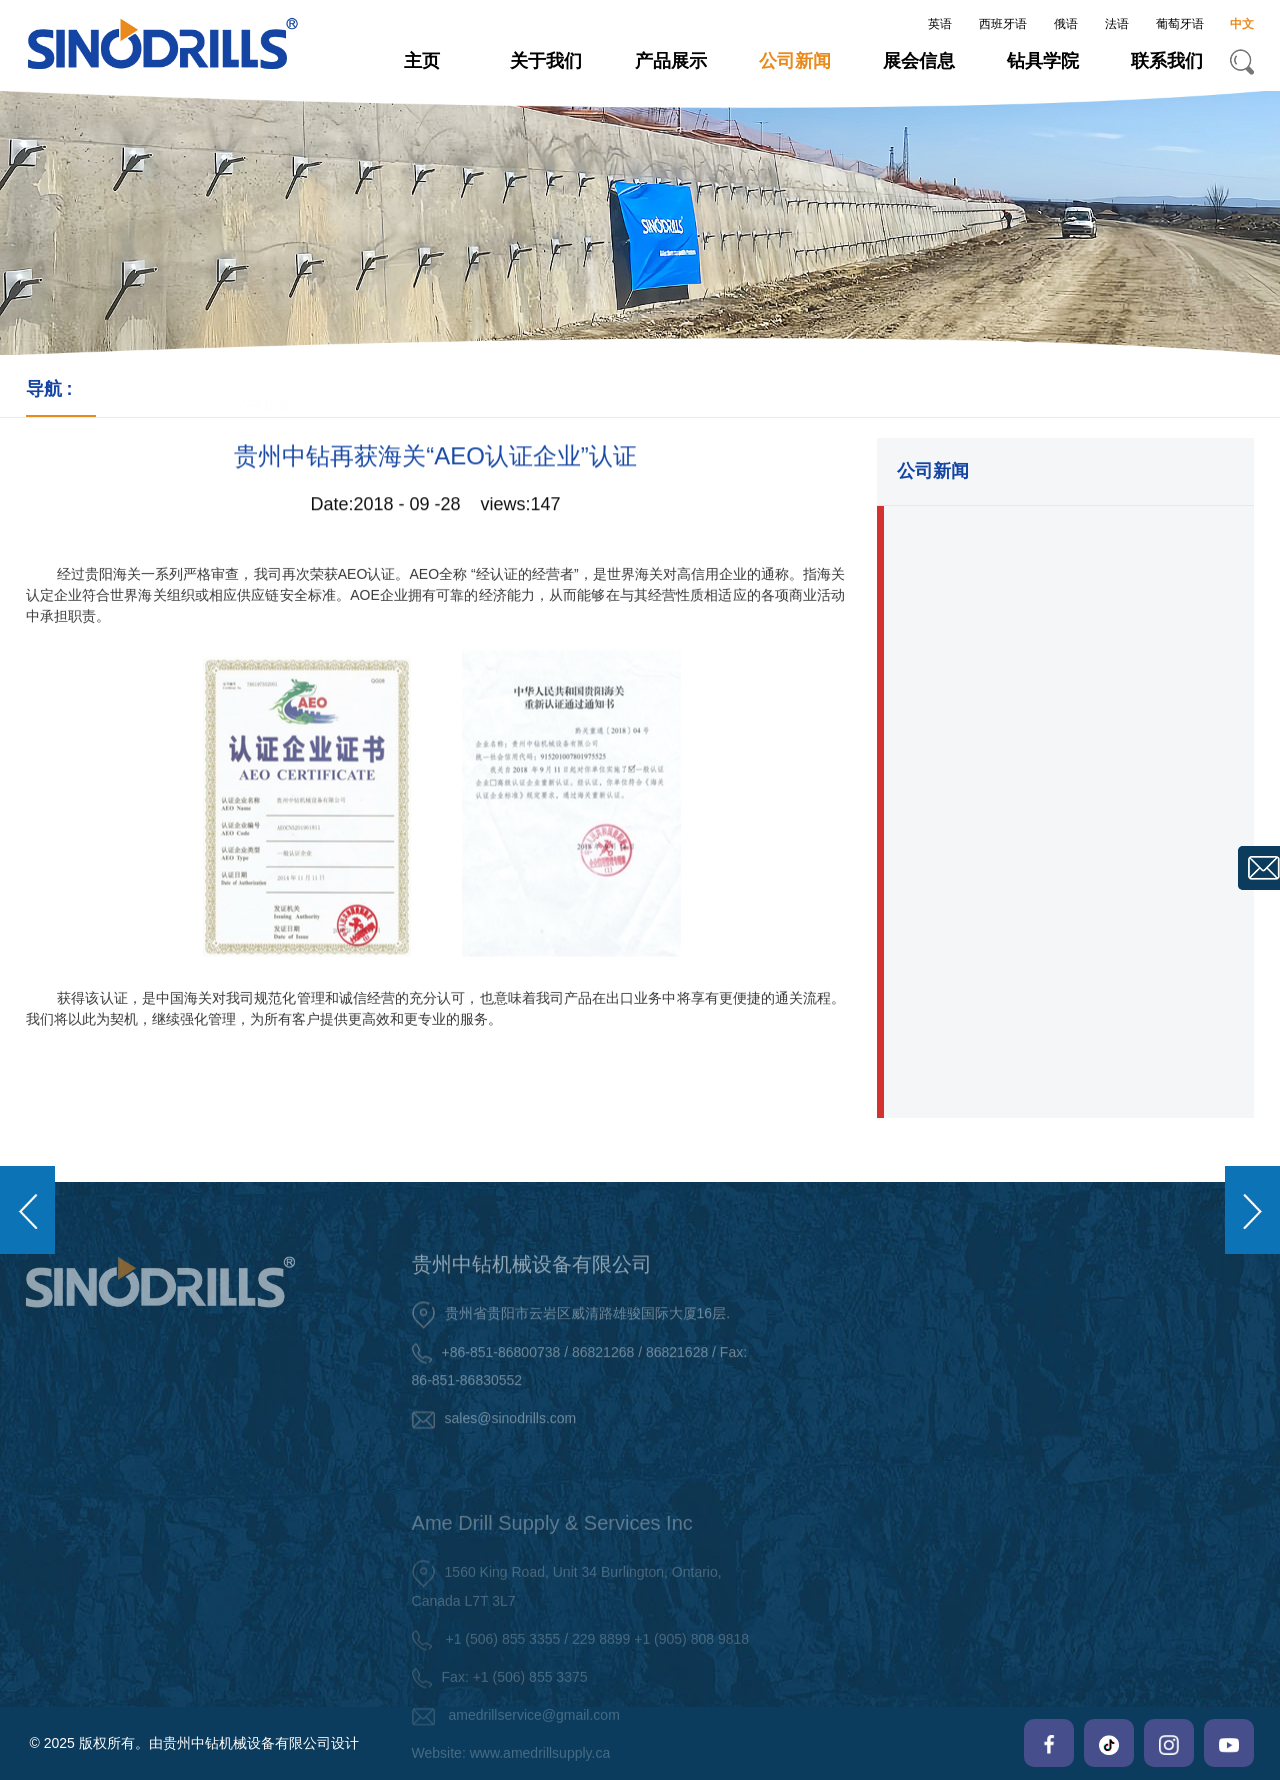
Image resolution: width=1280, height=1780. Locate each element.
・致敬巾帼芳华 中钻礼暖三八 (1010, 822)
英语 (940, 24)
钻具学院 (1043, 61)
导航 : (61, 389)
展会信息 (919, 61)
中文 (1242, 24)
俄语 (1066, 24)
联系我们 (1167, 61)
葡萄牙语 (1180, 24)
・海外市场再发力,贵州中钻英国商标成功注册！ (1058, 701)
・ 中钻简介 (1070, 1358)
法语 (1117, 24)
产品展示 (671, 61)
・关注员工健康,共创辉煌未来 (1010, 879)
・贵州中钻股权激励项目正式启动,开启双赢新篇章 (1066, 544)
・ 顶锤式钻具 (855, 1339)
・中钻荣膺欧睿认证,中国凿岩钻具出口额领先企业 (1066, 622)
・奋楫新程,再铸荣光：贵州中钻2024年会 (1052, 766)
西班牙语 (1003, 24)
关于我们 (546, 61)
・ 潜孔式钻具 (855, 1381)
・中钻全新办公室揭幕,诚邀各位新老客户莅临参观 (1066, 959)
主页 (422, 61)
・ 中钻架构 (1070, 1400)
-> (145, 393)
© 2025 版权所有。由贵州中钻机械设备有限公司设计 (194, 1743)
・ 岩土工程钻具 (862, 1423)
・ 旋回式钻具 (855, 1465)
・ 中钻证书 (1070, 1442)
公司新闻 (795, 61)
